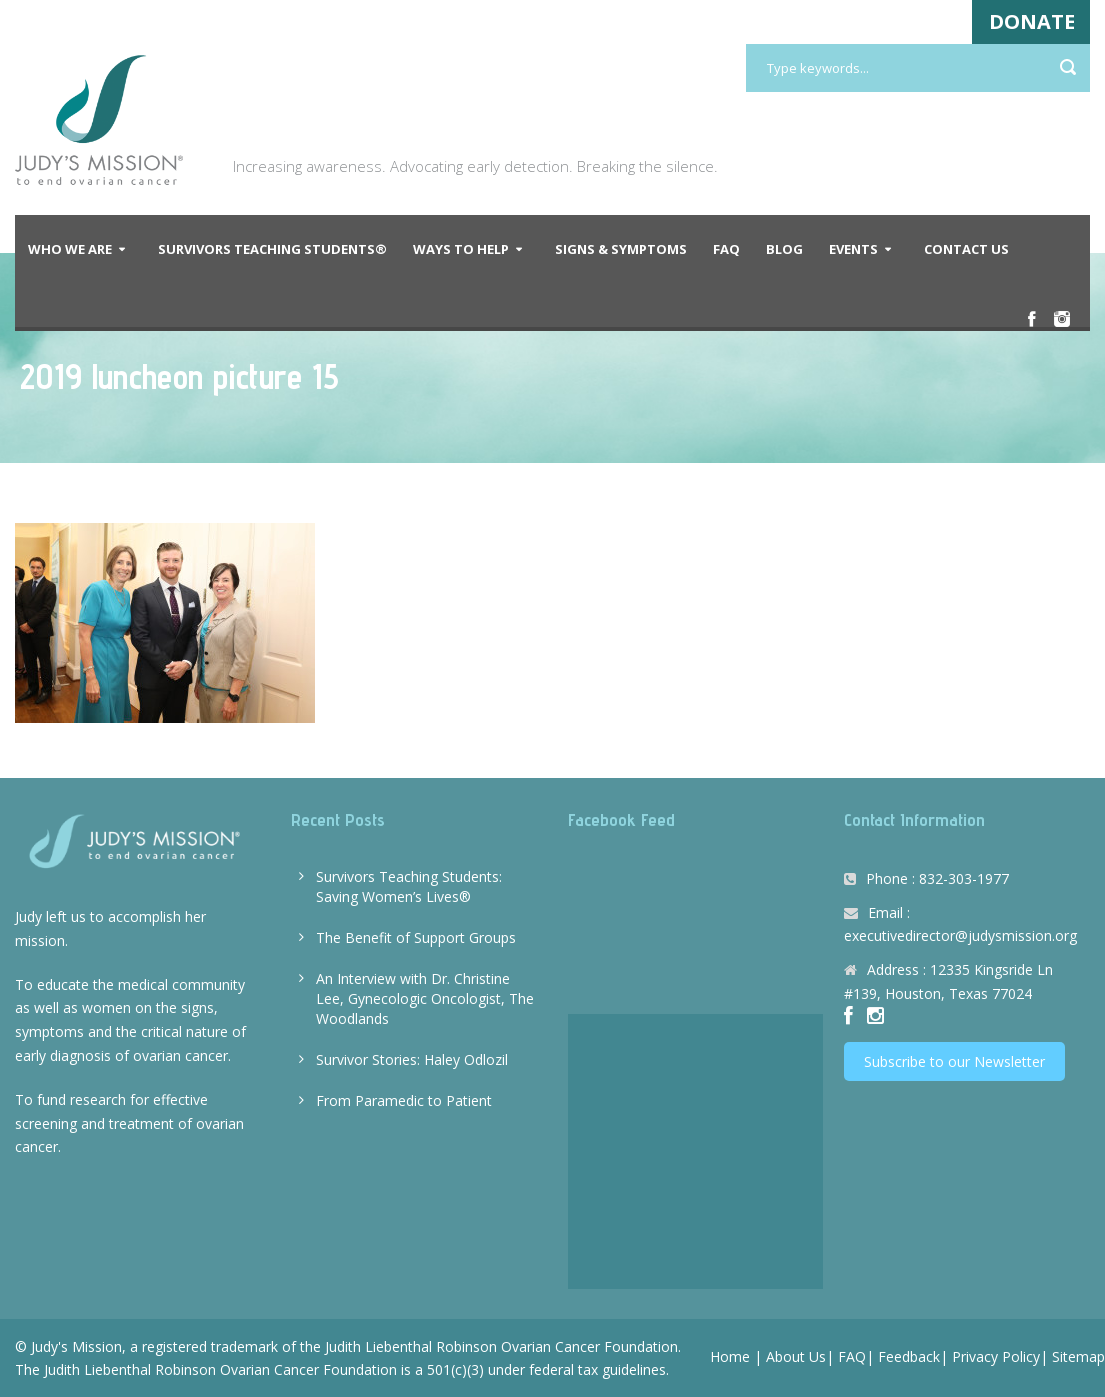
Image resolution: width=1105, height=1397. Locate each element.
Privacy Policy (996, 1356)
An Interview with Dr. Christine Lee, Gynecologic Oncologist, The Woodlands (425, 998)
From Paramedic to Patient (404, 1100)
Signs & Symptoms (621, 249)
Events (853, 249)
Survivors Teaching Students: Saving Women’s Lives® (409, 886)
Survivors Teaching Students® (272, 249)
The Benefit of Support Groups (416, 937)
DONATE (1032, 21)
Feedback (909, 1356)
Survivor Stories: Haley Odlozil (412, 1059)
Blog (784, 249)
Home (730, 1356)
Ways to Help (461, 249)
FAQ (726, 249)
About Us (796, 1356)
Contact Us (966, 249)
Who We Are (70, 249)
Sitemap (1078, 1356)
